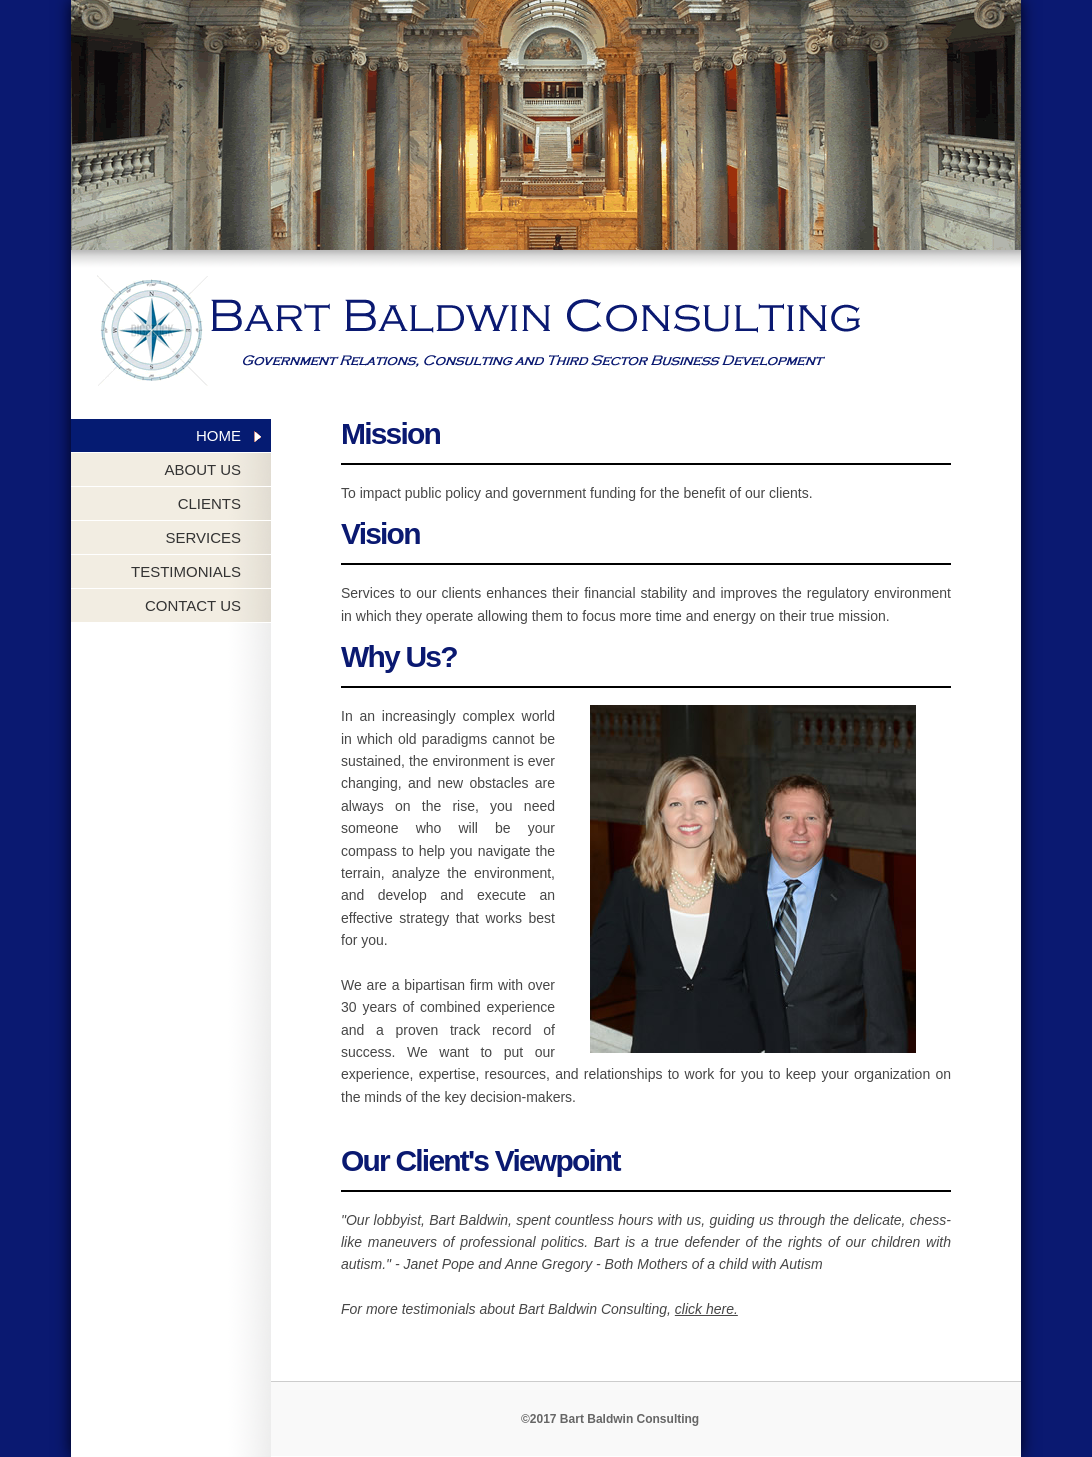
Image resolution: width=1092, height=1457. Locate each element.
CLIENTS (209, 503)
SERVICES (203, 537)
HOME (218, 435)
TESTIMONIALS (186, 571)
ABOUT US (203, 469)
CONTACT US (193, 605)
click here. (706, 1309)
